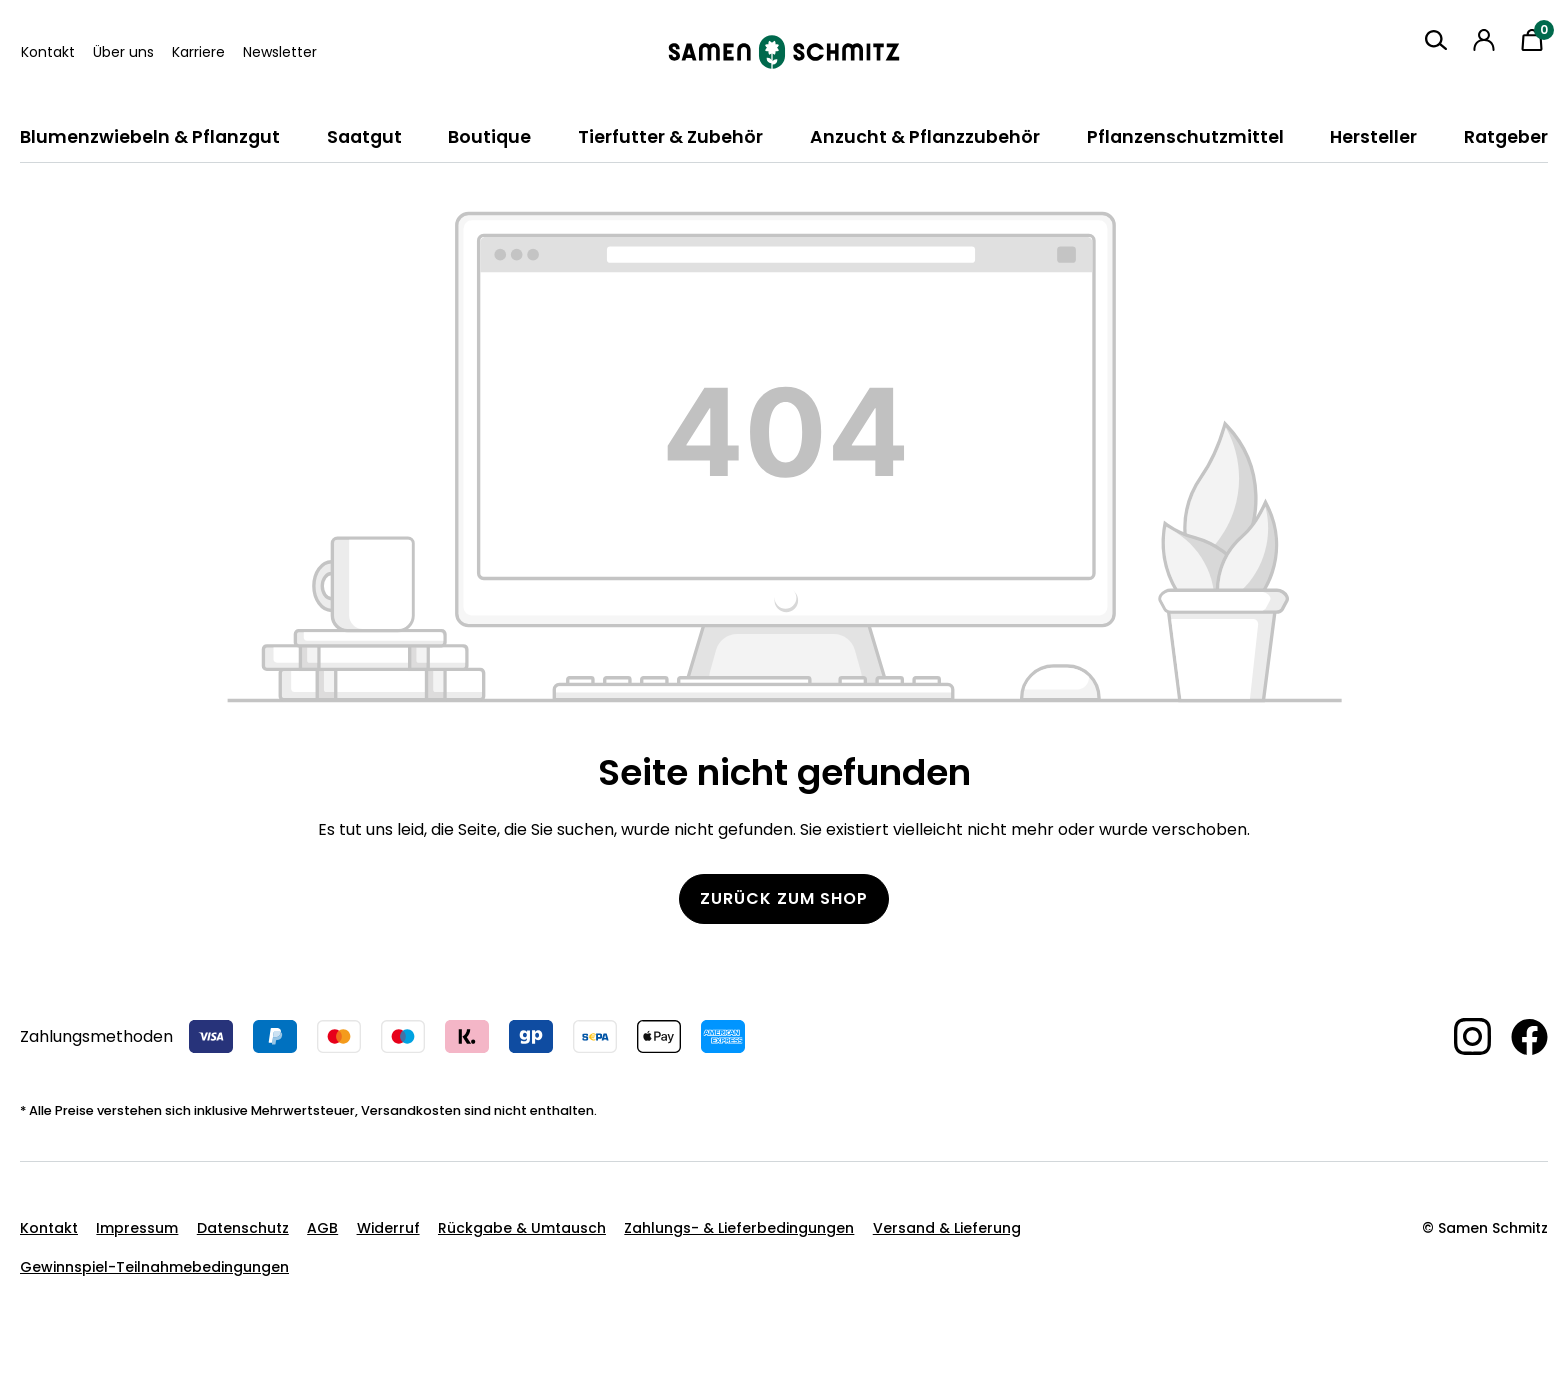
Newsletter (280, 52)
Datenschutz (243, 1228)
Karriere (198, 52)
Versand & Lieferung (947, 1228)
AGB (322, 1228)
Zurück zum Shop (784, 898)
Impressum (137, 1228)
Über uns (123, 52)
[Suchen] (1436, 40)
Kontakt (48, 52)
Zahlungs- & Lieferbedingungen (739, 1228)
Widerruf (388, 1228)
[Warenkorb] (1532, 40)
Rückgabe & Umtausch (522, 1228)
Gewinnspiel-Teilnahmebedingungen (154, 1267)
